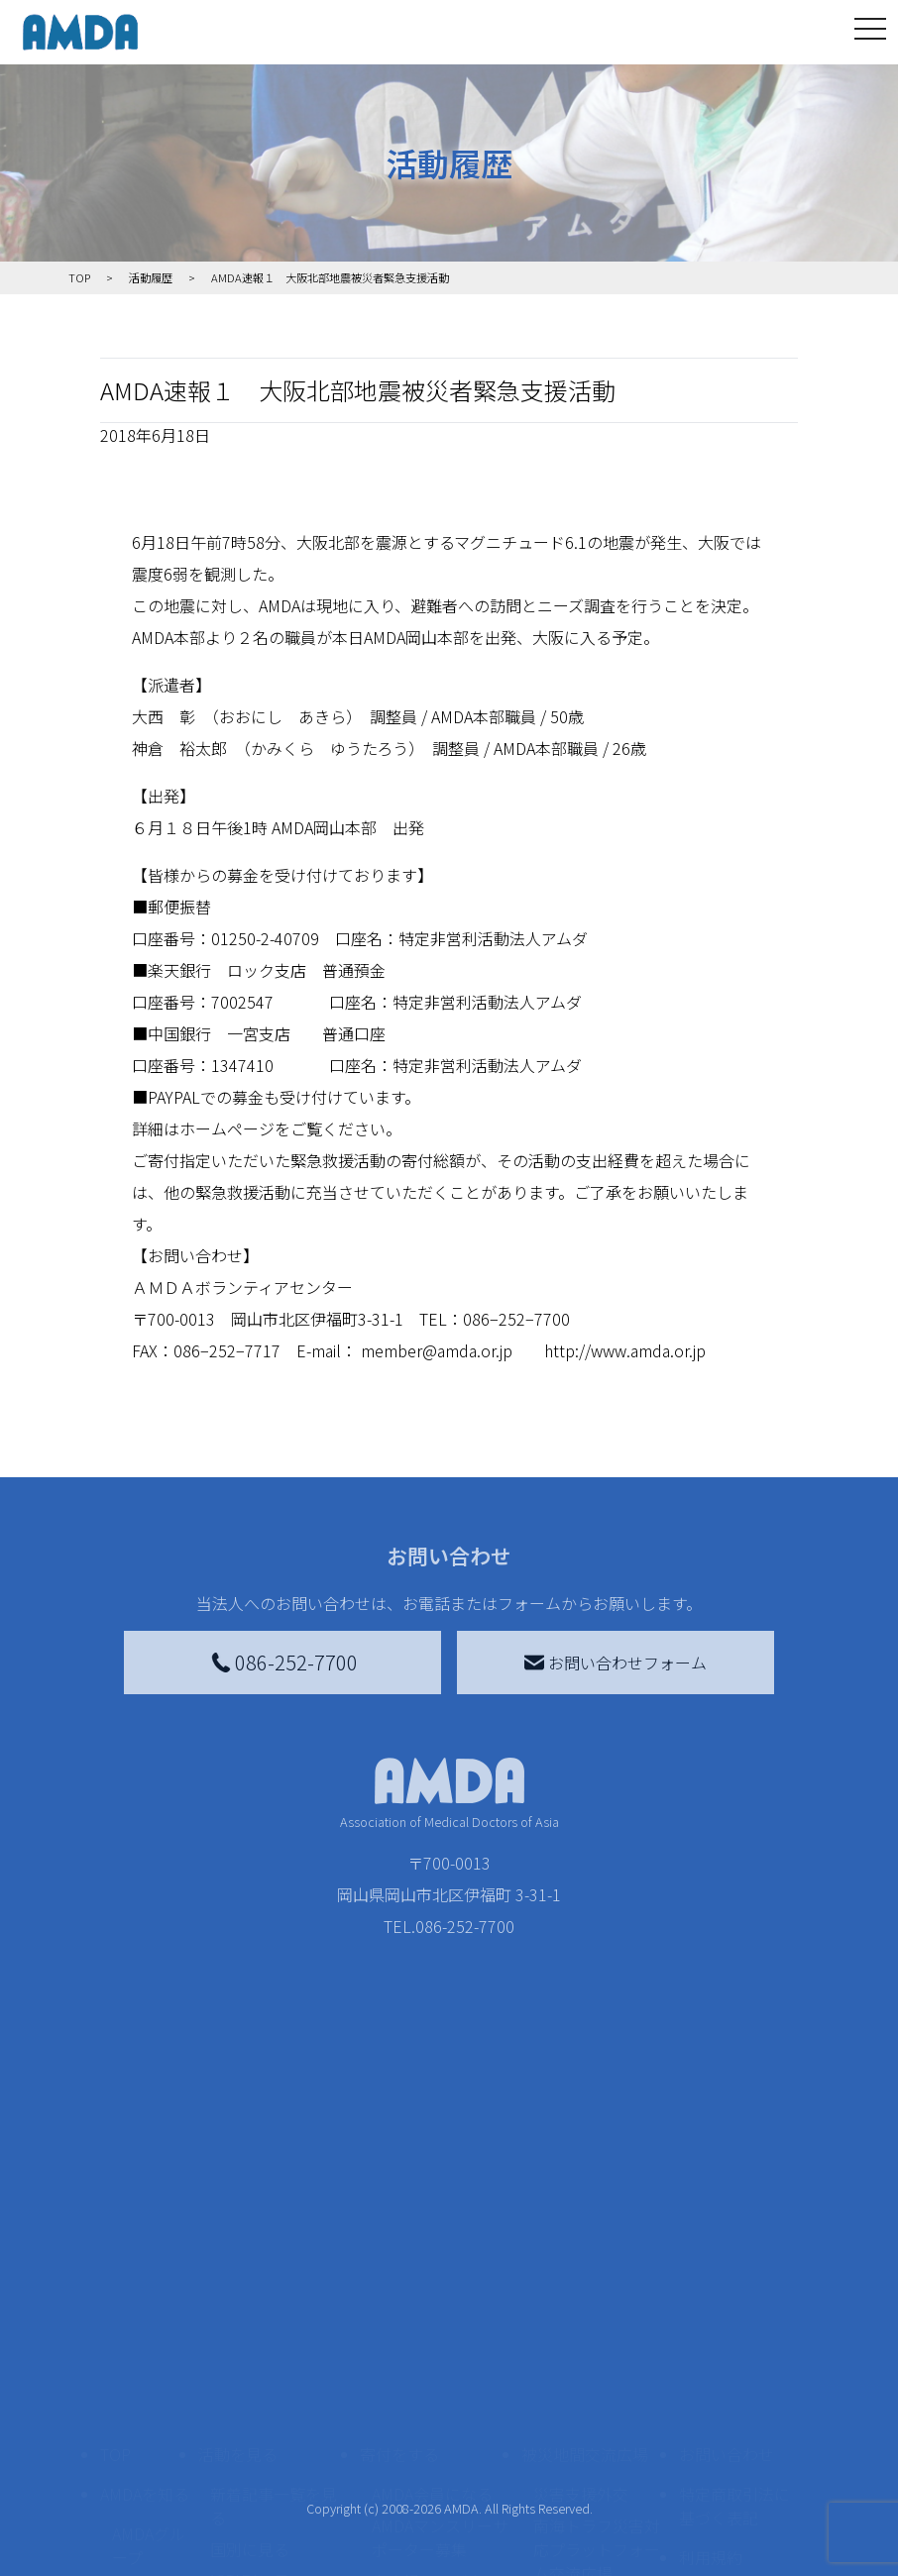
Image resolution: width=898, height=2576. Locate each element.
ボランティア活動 (273, 2478)
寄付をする (399, 2272)
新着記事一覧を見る (273, 2323)
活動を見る (238, 2272)
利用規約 (710, 2375)
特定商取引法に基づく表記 (734, 2323)
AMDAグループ (148, 2363)
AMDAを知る (144, 2311)
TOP (115, 2272)
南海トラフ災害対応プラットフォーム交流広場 (596, 2367)
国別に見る (249, 2367)
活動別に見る (257, 2399)
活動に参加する (253, 2438)
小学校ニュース (143, 2474)
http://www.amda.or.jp (625, 1350)
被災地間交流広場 (584, 2272)
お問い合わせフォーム (615, 1662)
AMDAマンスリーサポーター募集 (440, 2355)
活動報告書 (143, 2418)
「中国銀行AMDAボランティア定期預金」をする (440, 2533)
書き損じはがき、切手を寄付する (435, 2410)
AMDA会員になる (432, 2311)
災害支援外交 (580, 2311)
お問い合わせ (726, 2272)
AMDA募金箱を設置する (440, 2466)
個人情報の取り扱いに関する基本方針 (734, 2438)
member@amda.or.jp (436, 1350)
